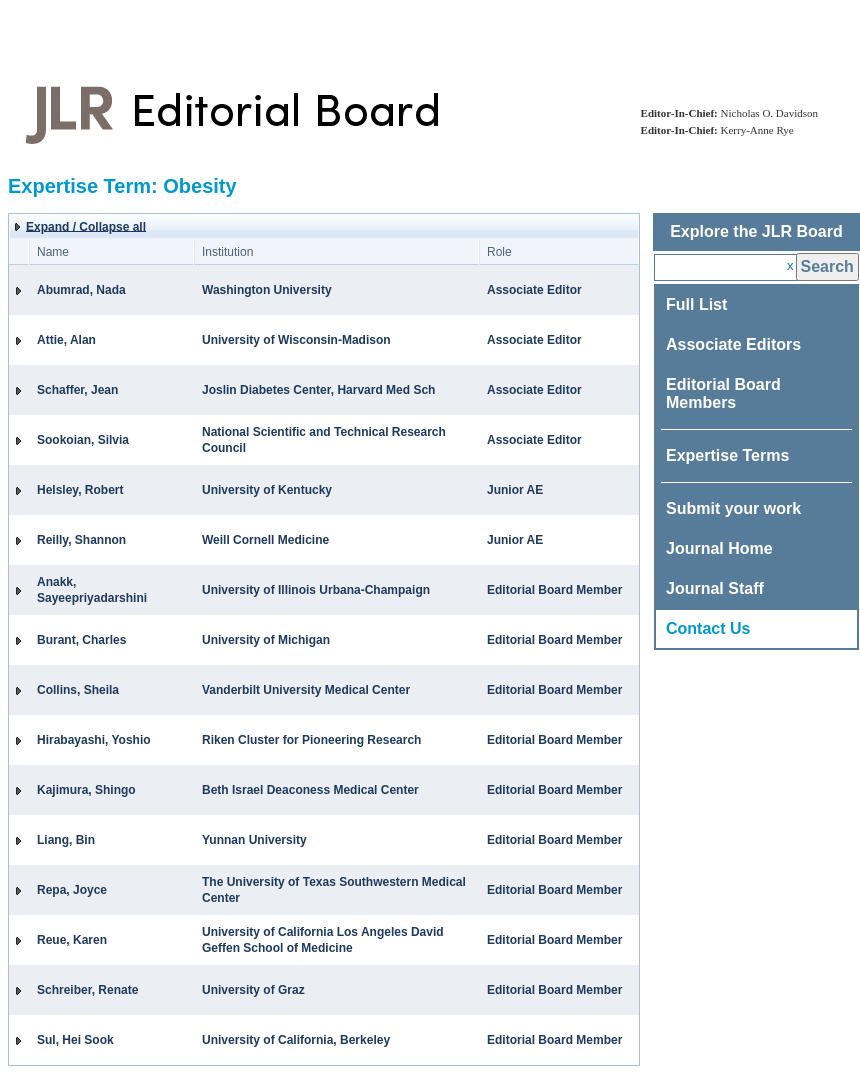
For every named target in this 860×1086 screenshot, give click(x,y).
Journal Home (719, 548)
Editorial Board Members (723, 393)
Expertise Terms (727, 455)
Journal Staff (715, 588)
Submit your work (733, 508)
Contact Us (708, 628)
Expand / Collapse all (86, 227)
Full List (696, 304)
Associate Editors (733, 344)
